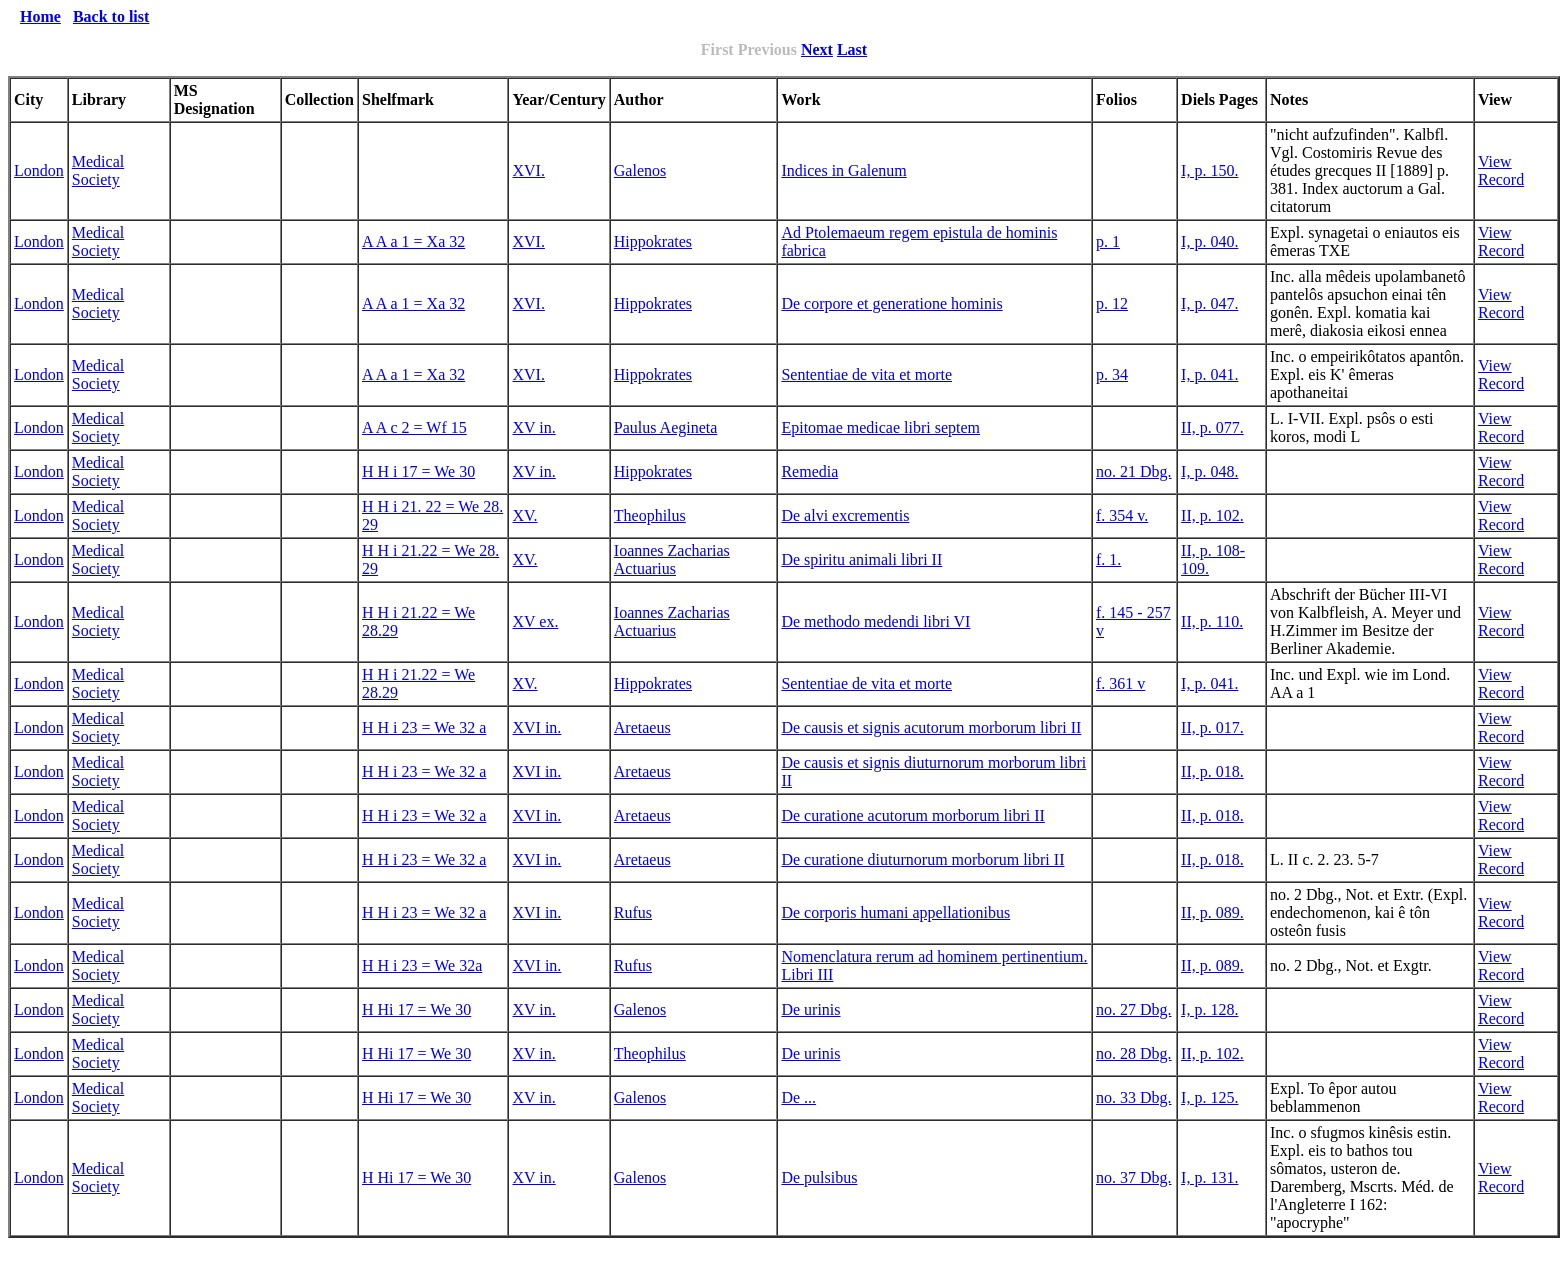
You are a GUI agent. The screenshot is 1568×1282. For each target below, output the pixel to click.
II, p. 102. (1212, 515)
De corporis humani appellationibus (895, 912)
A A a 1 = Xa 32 (413, 241)
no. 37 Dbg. (1134, 1177)
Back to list (111, 16)
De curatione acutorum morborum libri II (912, 815)
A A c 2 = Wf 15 (414, 427)
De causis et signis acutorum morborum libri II (931, 727)
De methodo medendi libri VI (875, 621)
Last (852, 49)
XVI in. (536, 727)
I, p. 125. (1209, 1097)
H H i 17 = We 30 (418, 471)
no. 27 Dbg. (1134, 1009)
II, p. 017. (1212, 727)
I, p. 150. (1209, 170)
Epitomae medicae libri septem (880, 427)
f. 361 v (1120, 683)
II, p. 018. (1212, 771)
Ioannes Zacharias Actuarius (672, 559)
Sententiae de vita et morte (866, 374)
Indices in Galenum (843, 170)
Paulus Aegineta (666, 427)
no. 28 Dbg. (1134, 1053)
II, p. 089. (1212, 912)
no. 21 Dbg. (1134, 471)
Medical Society (98, 170)
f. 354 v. (1122, 515)
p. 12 (1112, 303)
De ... (798, 1097)
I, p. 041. (1209, 374)
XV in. (533, 427)
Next (817, 49)
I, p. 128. (1209, 1009)
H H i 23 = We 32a (422, 965)
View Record (1501, 170)
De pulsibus (819, 1177)
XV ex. (535, 621)
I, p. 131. (1209, 1177)
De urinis (810, 1009)
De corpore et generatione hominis (891, 303)
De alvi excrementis (845, 515)
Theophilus (650, 515)
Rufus (633, 912)
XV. (524, 515)
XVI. (528, 170)
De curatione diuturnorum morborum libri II (922, 859)
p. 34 (1112, 374)
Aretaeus (642, 727)
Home (40, 16)
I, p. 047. (1209, 303)
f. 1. (1108, 559)
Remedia (809, 471)
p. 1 (1108, 241)
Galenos (640, 170)
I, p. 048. (1209, 471)
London (39, 170)
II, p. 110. (1212, 621)
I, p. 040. (1209, 241)
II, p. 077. (1212, 427)
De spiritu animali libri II (861, 559)
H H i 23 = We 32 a (424, 727)
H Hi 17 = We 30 (416, 1009)
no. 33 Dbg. (1134, 1097)
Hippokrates (653, 241)
